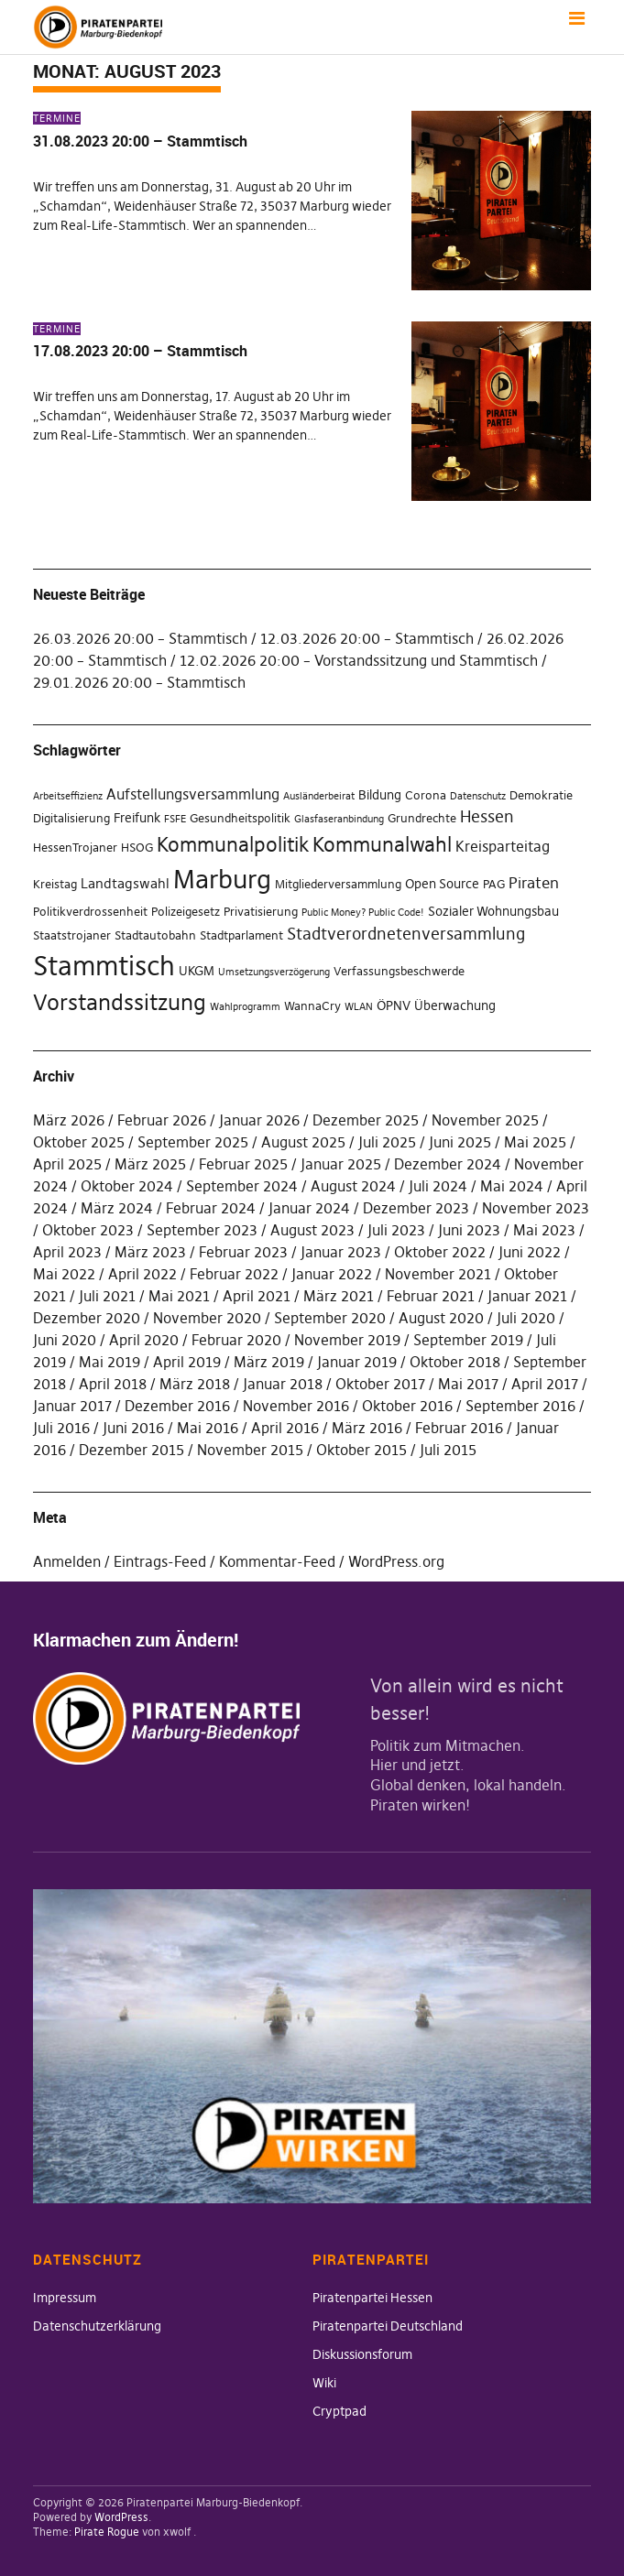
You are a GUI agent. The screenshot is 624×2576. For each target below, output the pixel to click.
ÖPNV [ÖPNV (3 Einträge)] (394, 1005)
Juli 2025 (387, 1142)
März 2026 (68, 1120)
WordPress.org (396, 1561)
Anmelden (67, 1561)
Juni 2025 (460, 1142)
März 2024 (117, 1208)
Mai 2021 (179, 1296)
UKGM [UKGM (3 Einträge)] (196, 970)
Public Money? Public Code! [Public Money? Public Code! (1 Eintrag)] (362, 912)
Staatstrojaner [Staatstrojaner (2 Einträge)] (72, 935)
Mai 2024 (511, 1186)
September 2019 (468, 1340)
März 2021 (338, 1296)
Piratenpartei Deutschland (387, 2326)
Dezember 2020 (86, 1318)
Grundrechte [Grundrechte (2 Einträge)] (422, 818)
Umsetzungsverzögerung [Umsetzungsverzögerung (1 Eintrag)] (274, 972)
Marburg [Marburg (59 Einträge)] (222, 880)
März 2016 (367, 1427)
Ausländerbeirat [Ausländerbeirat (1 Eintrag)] (319, 796)
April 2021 (256, 1296)
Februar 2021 (431, 1296)
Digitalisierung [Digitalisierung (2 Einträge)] (71, 818)
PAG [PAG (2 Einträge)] (494, 884)
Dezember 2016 (177, 1406)
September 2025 (192, 1142)
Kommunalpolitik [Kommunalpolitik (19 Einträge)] (233, 844)
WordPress (121, 2517)
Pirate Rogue (106, 2531)
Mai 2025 (535, 1142)
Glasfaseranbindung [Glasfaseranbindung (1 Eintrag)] (339, 819)
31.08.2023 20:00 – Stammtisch (140, 141)
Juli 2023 (396, 1230)
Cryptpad (339, 2411)
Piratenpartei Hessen (372, 2297)
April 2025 (67, 1164)
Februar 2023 (243, 1252)
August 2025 (303, 1142)
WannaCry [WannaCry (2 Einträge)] (312, 1006)
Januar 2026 (259, 1120)
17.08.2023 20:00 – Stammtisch (140, 351)
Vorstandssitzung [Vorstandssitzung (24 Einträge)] (119, 1002)
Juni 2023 (469, 1230)
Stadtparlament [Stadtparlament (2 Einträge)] (241, 935)
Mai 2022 (64, 1274)
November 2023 (535, 1208)
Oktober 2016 (407, 1406)
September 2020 (330, 1318)
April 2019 (187, 1362)
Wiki (324, 2383)
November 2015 (250, 1449)
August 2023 (312, 1230)
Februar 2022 (234, 1274)
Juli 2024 (438, 1186)
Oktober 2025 (79, 1142)
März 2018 (194, 1384)
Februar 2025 (243, 1164)
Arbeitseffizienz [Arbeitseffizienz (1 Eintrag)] (68, 796)
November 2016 (296, 1406)
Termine (57, 118)
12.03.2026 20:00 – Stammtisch (367, 638)
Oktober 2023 (88, 1230)
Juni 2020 (64, 1340)
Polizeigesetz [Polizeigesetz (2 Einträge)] (185, 911)
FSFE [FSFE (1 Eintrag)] (175, 819)
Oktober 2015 (361, 1449)
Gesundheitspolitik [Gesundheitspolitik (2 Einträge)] (240, 818)
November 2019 (347, 1340)
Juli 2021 (107, 1296)
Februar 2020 (236, 1340)
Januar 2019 (357, 1362)
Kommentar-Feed (277, 1561)
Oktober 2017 (380, 1384)
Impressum (64, 2297)
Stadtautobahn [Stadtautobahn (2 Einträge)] (155, 935)
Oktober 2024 (127, 1186)
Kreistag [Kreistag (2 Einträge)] (55, 884)
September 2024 (242, 1186)
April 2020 (144, 1340)
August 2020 (441, 1318)
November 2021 (438, 1274)
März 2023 (150, 1252)
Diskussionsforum (362, 2354)
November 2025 (485, 1120)
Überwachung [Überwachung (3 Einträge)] (455, 1005)
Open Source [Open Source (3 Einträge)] (442, 883)
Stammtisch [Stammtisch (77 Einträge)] (104, 966)
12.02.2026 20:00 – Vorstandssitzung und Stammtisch (359, 660)
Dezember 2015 (131, 1449)
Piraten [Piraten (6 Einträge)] (534, 883)
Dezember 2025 (365, 1120)
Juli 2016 (61, 1427)
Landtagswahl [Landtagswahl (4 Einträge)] (125, 883)
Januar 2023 (341, 1252)
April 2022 (142, 1274)
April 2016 (285, 1427)
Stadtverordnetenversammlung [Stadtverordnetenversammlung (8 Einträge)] (406, 933)
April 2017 (544, 1384)
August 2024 (353, 1186)
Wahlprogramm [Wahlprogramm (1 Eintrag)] (245, 1007)
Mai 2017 (468, 1384)
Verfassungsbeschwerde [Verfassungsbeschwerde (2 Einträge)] (399, 971)
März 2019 (269, 1362)
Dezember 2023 (416, 1208)
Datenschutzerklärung (97, 2326)
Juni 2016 (133, 1427)
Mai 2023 (544, 1230)
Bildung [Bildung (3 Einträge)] (379, 795)
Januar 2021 (527, 1296)
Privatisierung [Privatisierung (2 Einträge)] (261, 911)
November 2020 (207, 1318)
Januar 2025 (341, 1164)
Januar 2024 (309, 1208)
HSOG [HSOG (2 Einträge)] (137, 847)
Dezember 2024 (447, 1164)
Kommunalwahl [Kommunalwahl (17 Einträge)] (382, 844)
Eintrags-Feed (160, 1561)
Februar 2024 (211, 1208)
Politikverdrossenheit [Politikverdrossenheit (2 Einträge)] (90, 911)
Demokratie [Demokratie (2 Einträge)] (541, 795)
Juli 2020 (526, 1318)
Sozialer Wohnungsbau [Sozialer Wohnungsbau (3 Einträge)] (493, 911)
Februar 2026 (161, 1120)
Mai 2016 (207, 1427)
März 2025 (150, 1164)
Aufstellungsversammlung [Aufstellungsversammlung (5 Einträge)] (192, 794)
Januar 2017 (72, 1406)
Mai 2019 (109, 1362)
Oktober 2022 (440, 1252)
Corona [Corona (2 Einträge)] (425, 795)
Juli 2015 (448, 1449)
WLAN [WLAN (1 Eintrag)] (359, 1007)
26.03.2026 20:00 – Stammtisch (140, 638)
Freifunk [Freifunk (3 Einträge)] (137, 818)
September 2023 (202, 1230)
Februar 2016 (459, 1427)
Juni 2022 (529, 1252)
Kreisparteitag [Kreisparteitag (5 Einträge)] (502, 846)
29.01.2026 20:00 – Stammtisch (139, 682)
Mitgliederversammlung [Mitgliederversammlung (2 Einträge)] (338, 884)
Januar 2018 (283, 1384)
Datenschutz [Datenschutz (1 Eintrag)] (478, 796)
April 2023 (67, 1252)
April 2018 (113, 1384)
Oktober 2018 (455, 1362)
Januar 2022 (331, 1274)
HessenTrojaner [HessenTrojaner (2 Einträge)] (75, 847)
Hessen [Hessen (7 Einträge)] (487, 817)
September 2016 (520, 1406)
